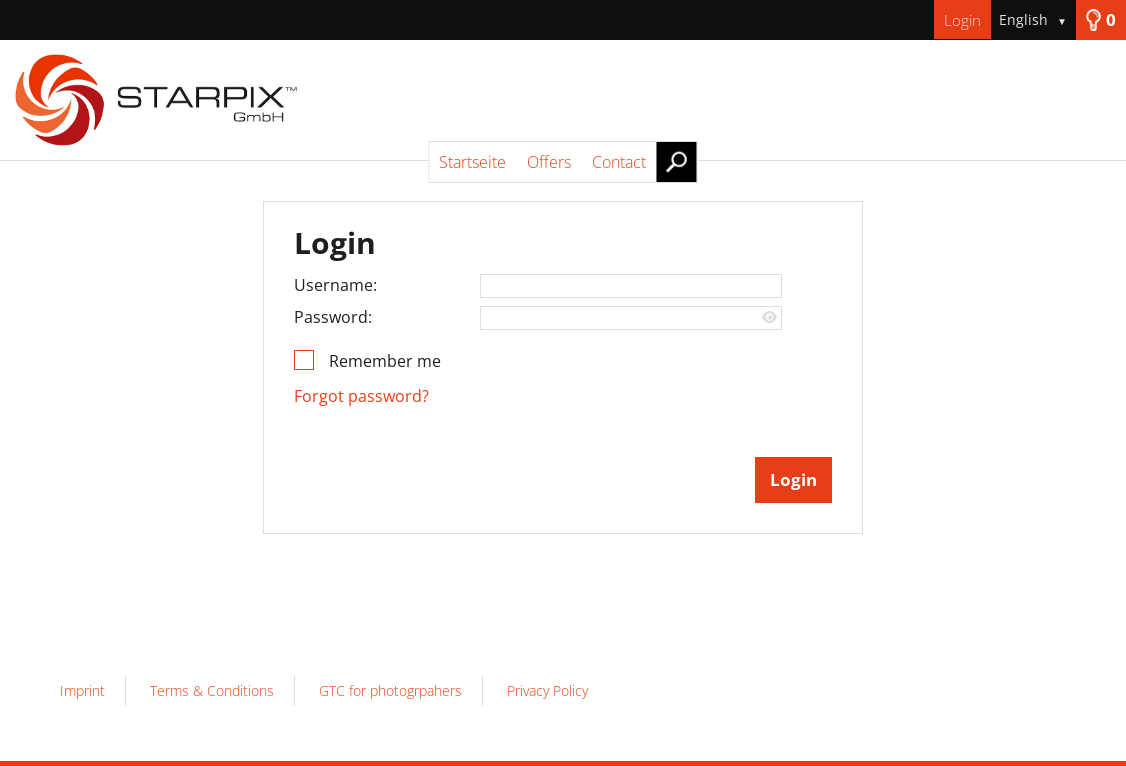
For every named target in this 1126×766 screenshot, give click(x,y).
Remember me (385, 361)
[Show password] (769, 317)
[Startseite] (563, 100)
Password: (333, 317)
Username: (335, 285)
